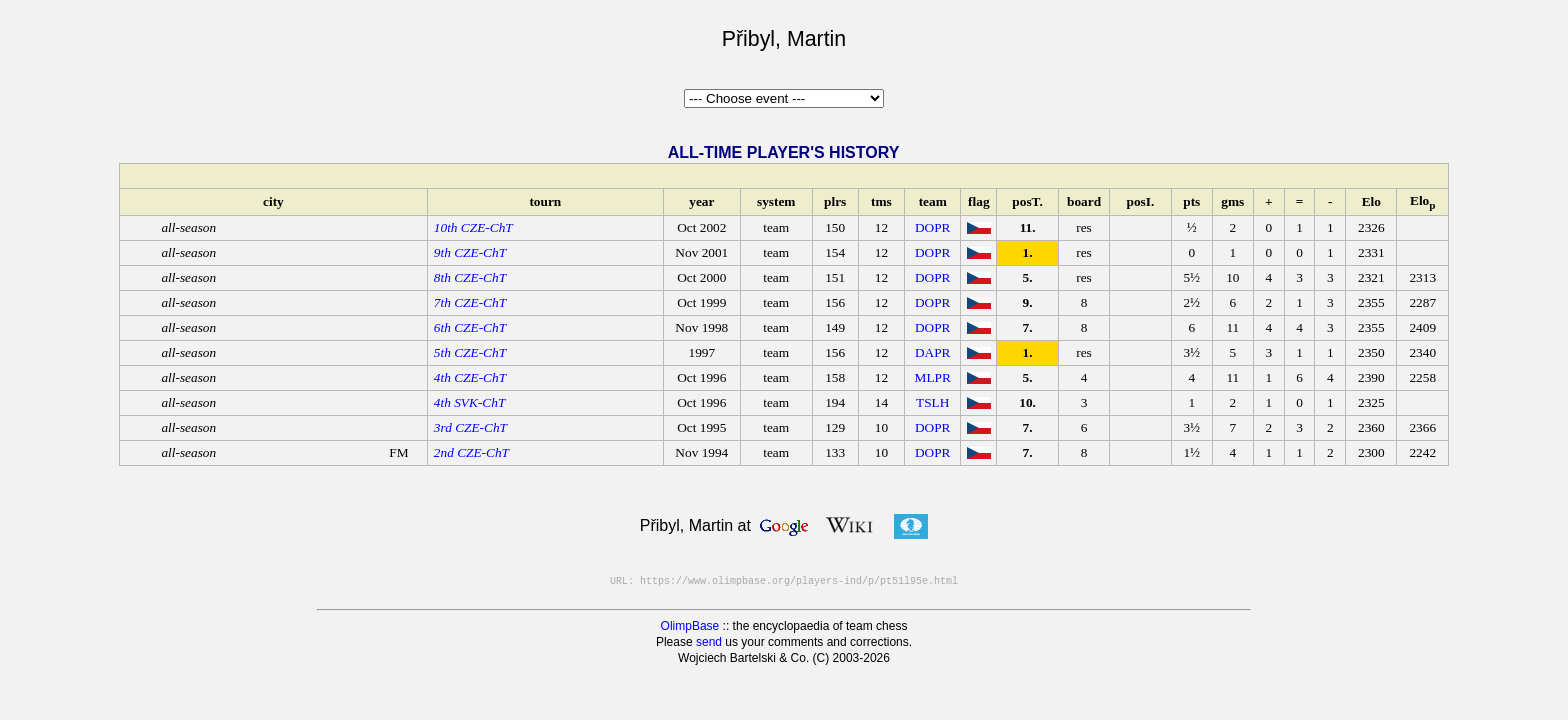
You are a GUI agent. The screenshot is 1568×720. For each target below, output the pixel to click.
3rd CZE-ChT (470, 427)
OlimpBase (690, 626)
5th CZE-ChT (470, 352)
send (709, 642)
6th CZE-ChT (470, 327)
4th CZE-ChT (470, 377)
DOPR (933, 227)
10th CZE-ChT (473, 227)
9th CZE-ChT (470, 252)
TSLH (932, 402)
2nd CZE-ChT (471, 452)
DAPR (933, 352)
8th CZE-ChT (470, 277)
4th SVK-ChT (469, 402)
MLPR (933, 377)
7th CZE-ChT (470, 302)
